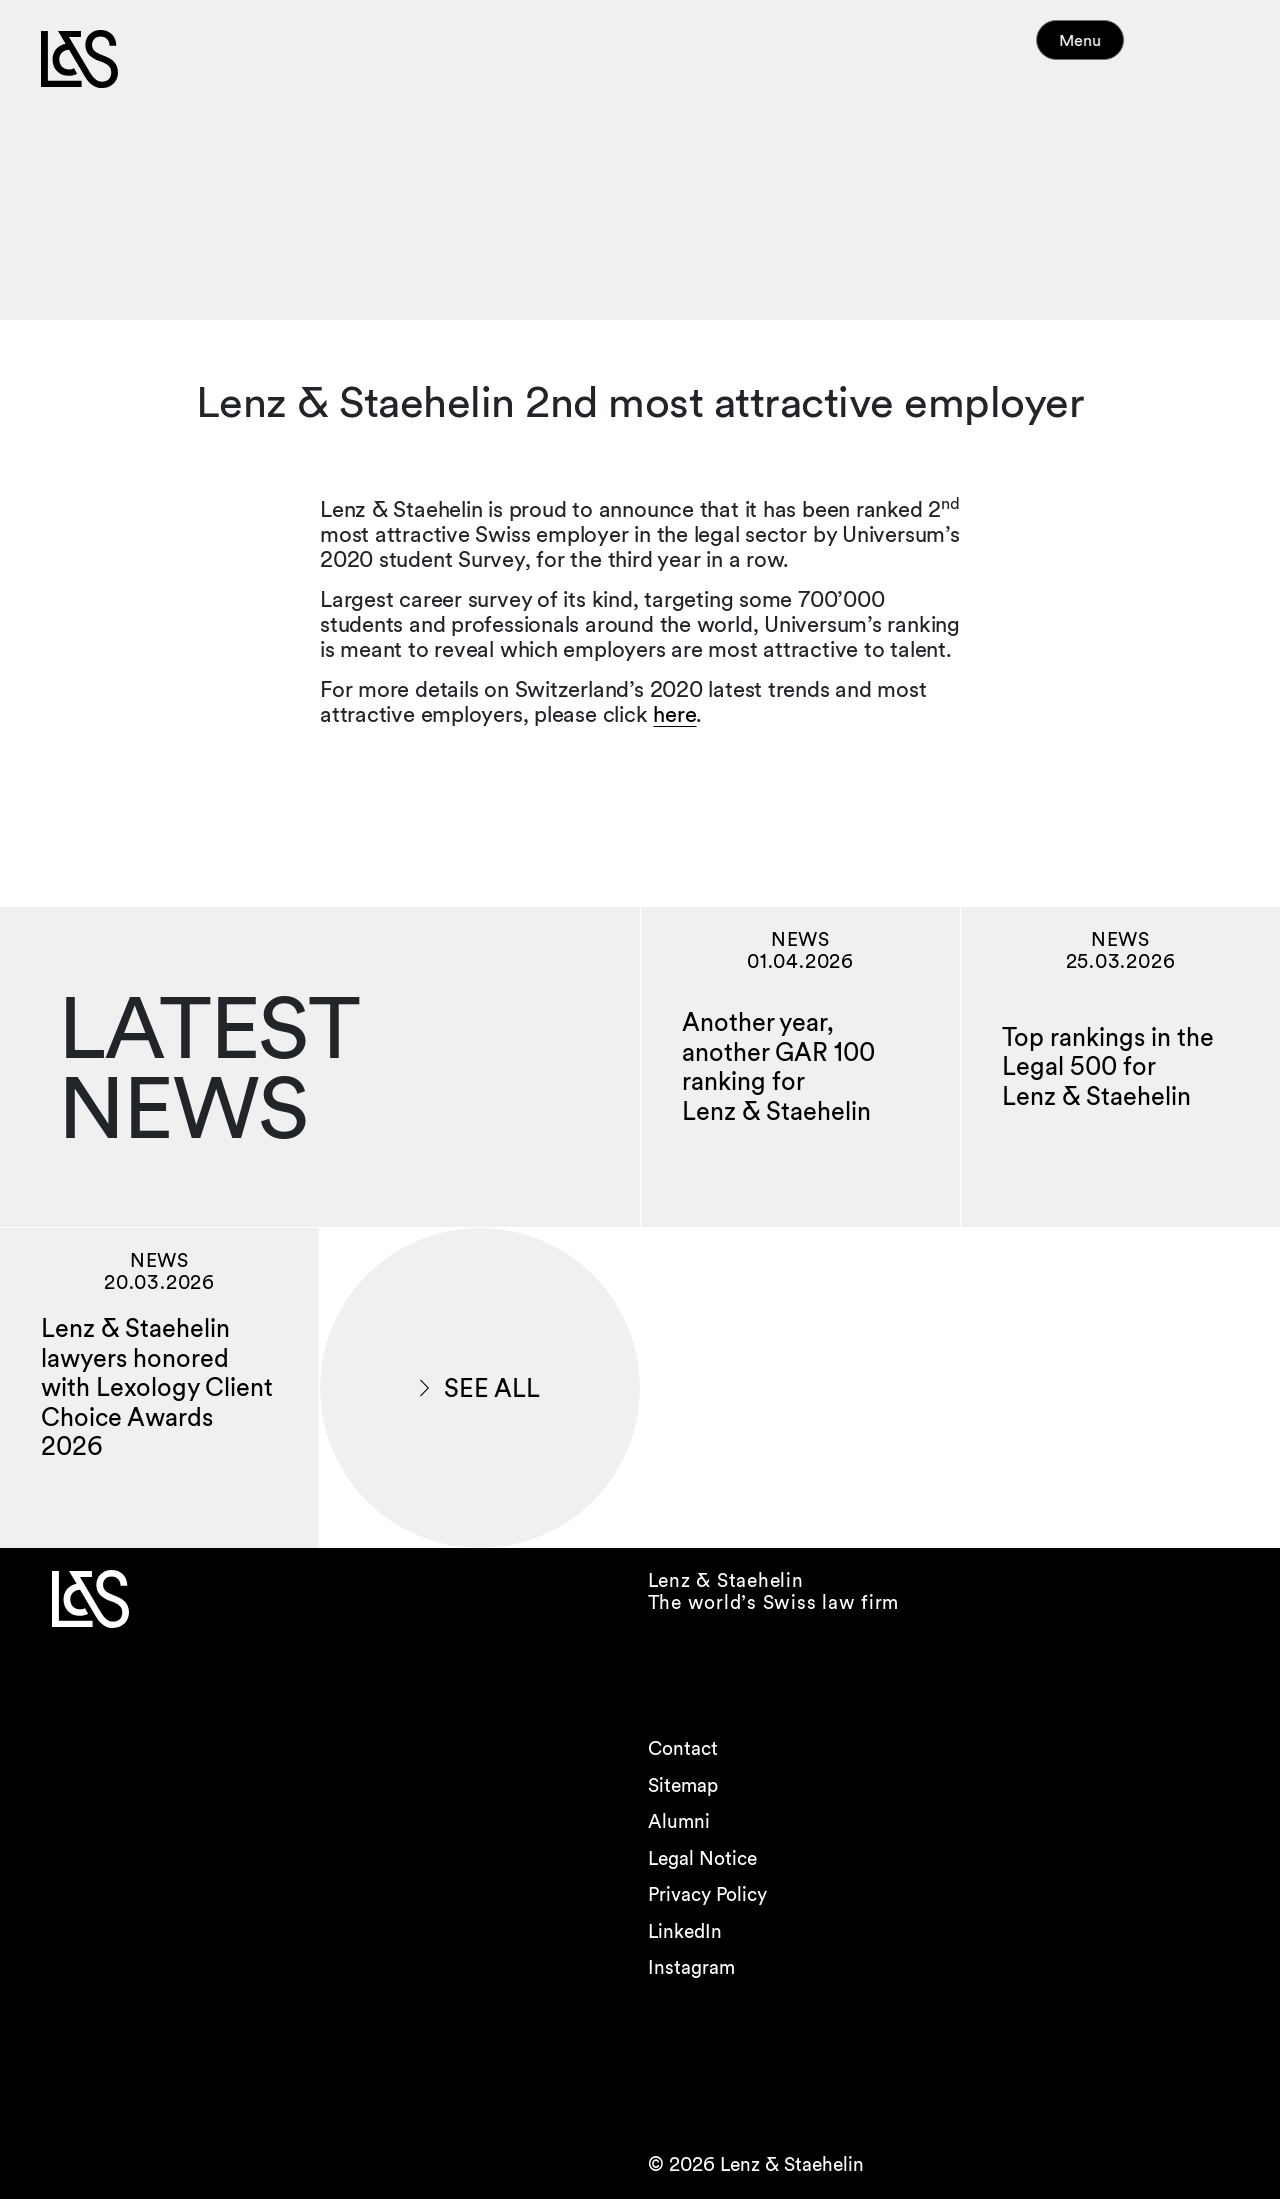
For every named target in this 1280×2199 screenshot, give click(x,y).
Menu (1118, 49)
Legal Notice (702, 1858)
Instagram (691, 1967)
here (674, 714)
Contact (683, 1748)
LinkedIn (685, 1931)
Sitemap (683, 1785)
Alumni (679, 1821)
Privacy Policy (707, 1894)
